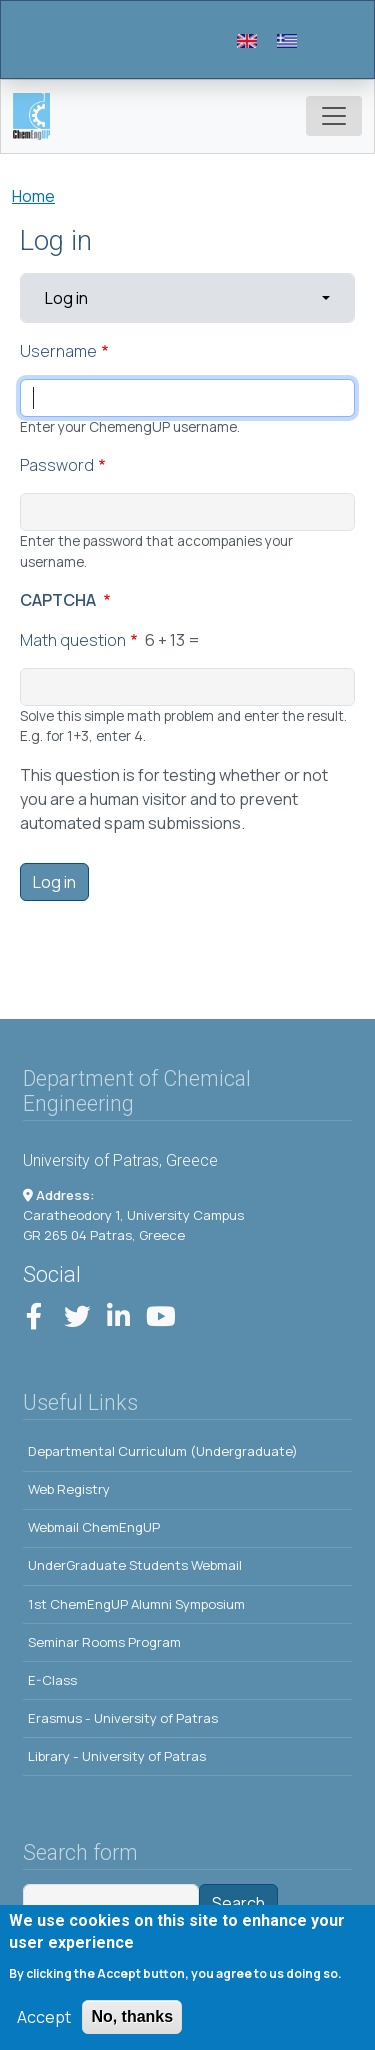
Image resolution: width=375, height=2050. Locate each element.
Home (33, 196)
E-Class (52, 1680)
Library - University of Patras (117, 1756)
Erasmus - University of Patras (123, 1718)
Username (58, 351)
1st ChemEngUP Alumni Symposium (136, 1604)
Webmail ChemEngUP (94, 1527)
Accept (44, 2023)
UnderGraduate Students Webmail (135, 1565)
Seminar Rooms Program (104, 1642)
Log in (109, 297)
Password (57, 465)
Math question (73, 640)
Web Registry (69, 1489)
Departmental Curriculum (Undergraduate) (163, 1451)
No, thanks (132, 2022)
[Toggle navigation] (334, 116)
